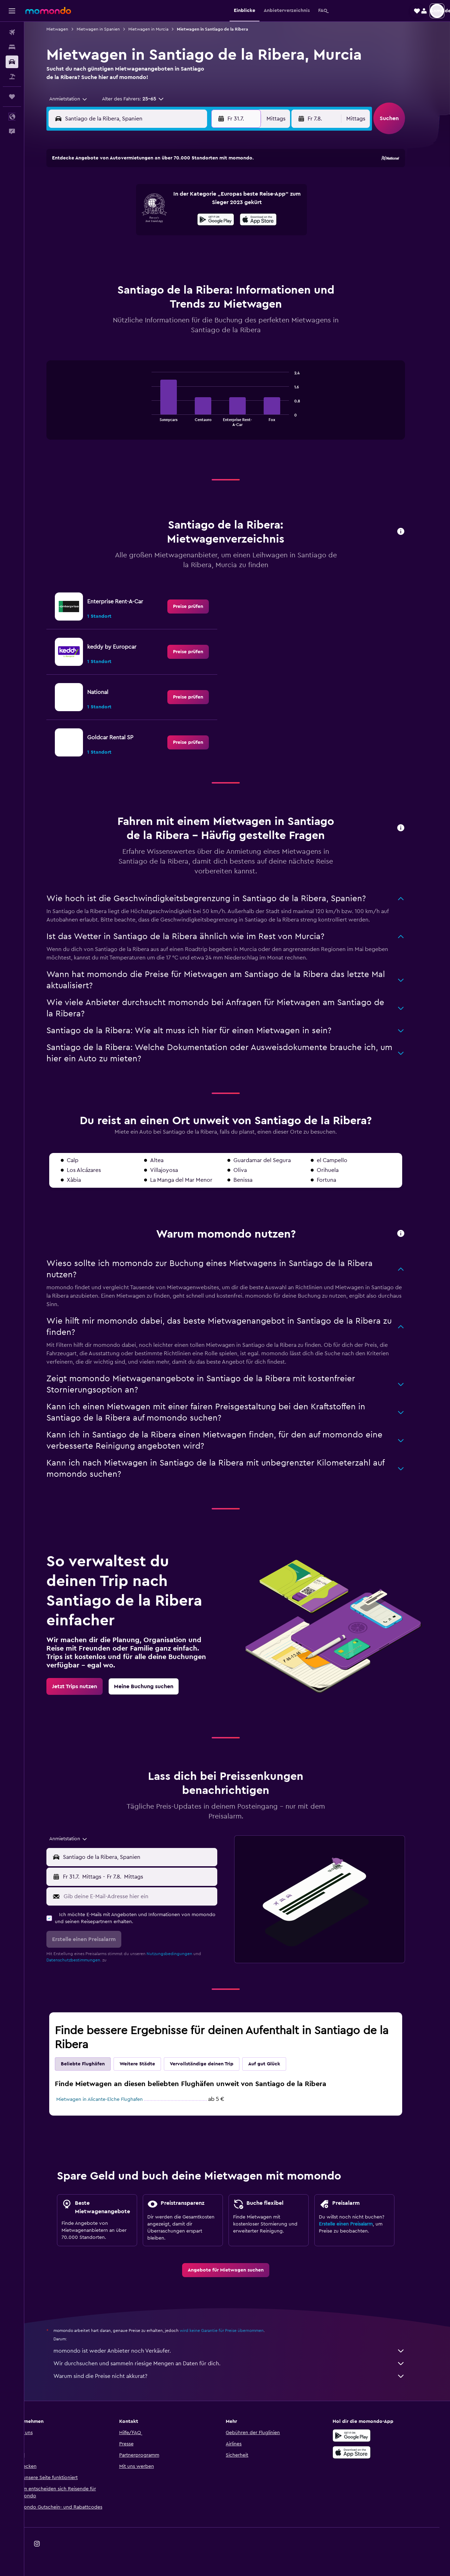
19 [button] (213, 218)
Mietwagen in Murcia (160, 29)
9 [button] (163, 201)
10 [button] (179, 201)
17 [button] (179, 218)
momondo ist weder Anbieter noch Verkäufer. (241, 2351)
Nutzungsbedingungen (181, 1954)
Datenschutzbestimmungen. (85, 1960)
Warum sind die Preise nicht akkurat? (241, 2376)
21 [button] (129, 235)
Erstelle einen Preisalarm (357, 2224)
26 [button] (213, 235)
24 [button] (179, 235)
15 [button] (146, 218)
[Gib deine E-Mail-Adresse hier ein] (150, 1896)
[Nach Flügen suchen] (12, 32)
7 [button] (129, 201)
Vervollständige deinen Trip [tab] (213, 2064)
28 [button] (129, 252)
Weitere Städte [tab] (149, 2064)
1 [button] (146, 184)
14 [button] (129, 218)
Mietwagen (69, 29)
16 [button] (163, 218)
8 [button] (146, 201)
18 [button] (196, 218)
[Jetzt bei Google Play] (363, 2435)
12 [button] (213, 201)
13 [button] (112, 218)
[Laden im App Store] (363, 2452)
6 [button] (112, 201)
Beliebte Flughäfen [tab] (94, 2064)
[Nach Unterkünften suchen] (12, 47)
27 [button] (112, 252)
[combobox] (77, 99)
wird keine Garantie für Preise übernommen (233, 2330)
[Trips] (12, 97)
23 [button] (163, 235)
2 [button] (163, 184)
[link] (199, 606)
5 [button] (213, 184)
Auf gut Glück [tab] (276, 2064)
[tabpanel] (237, 407)
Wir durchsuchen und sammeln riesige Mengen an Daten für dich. (241, 2363)
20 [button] (112, 235)
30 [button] (163, 252)
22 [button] (146, 235)
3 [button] (179, 184)
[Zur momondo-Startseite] (48, 10)
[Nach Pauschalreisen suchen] (12, 77)
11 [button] (196, 201)
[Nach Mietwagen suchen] (12, 62)
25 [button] (196, 235)
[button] (12, 11)
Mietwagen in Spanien (109, 29)
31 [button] (179, 252)
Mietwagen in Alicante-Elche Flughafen (111, 2099)
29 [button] (146, 252)
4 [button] (196, 184)
